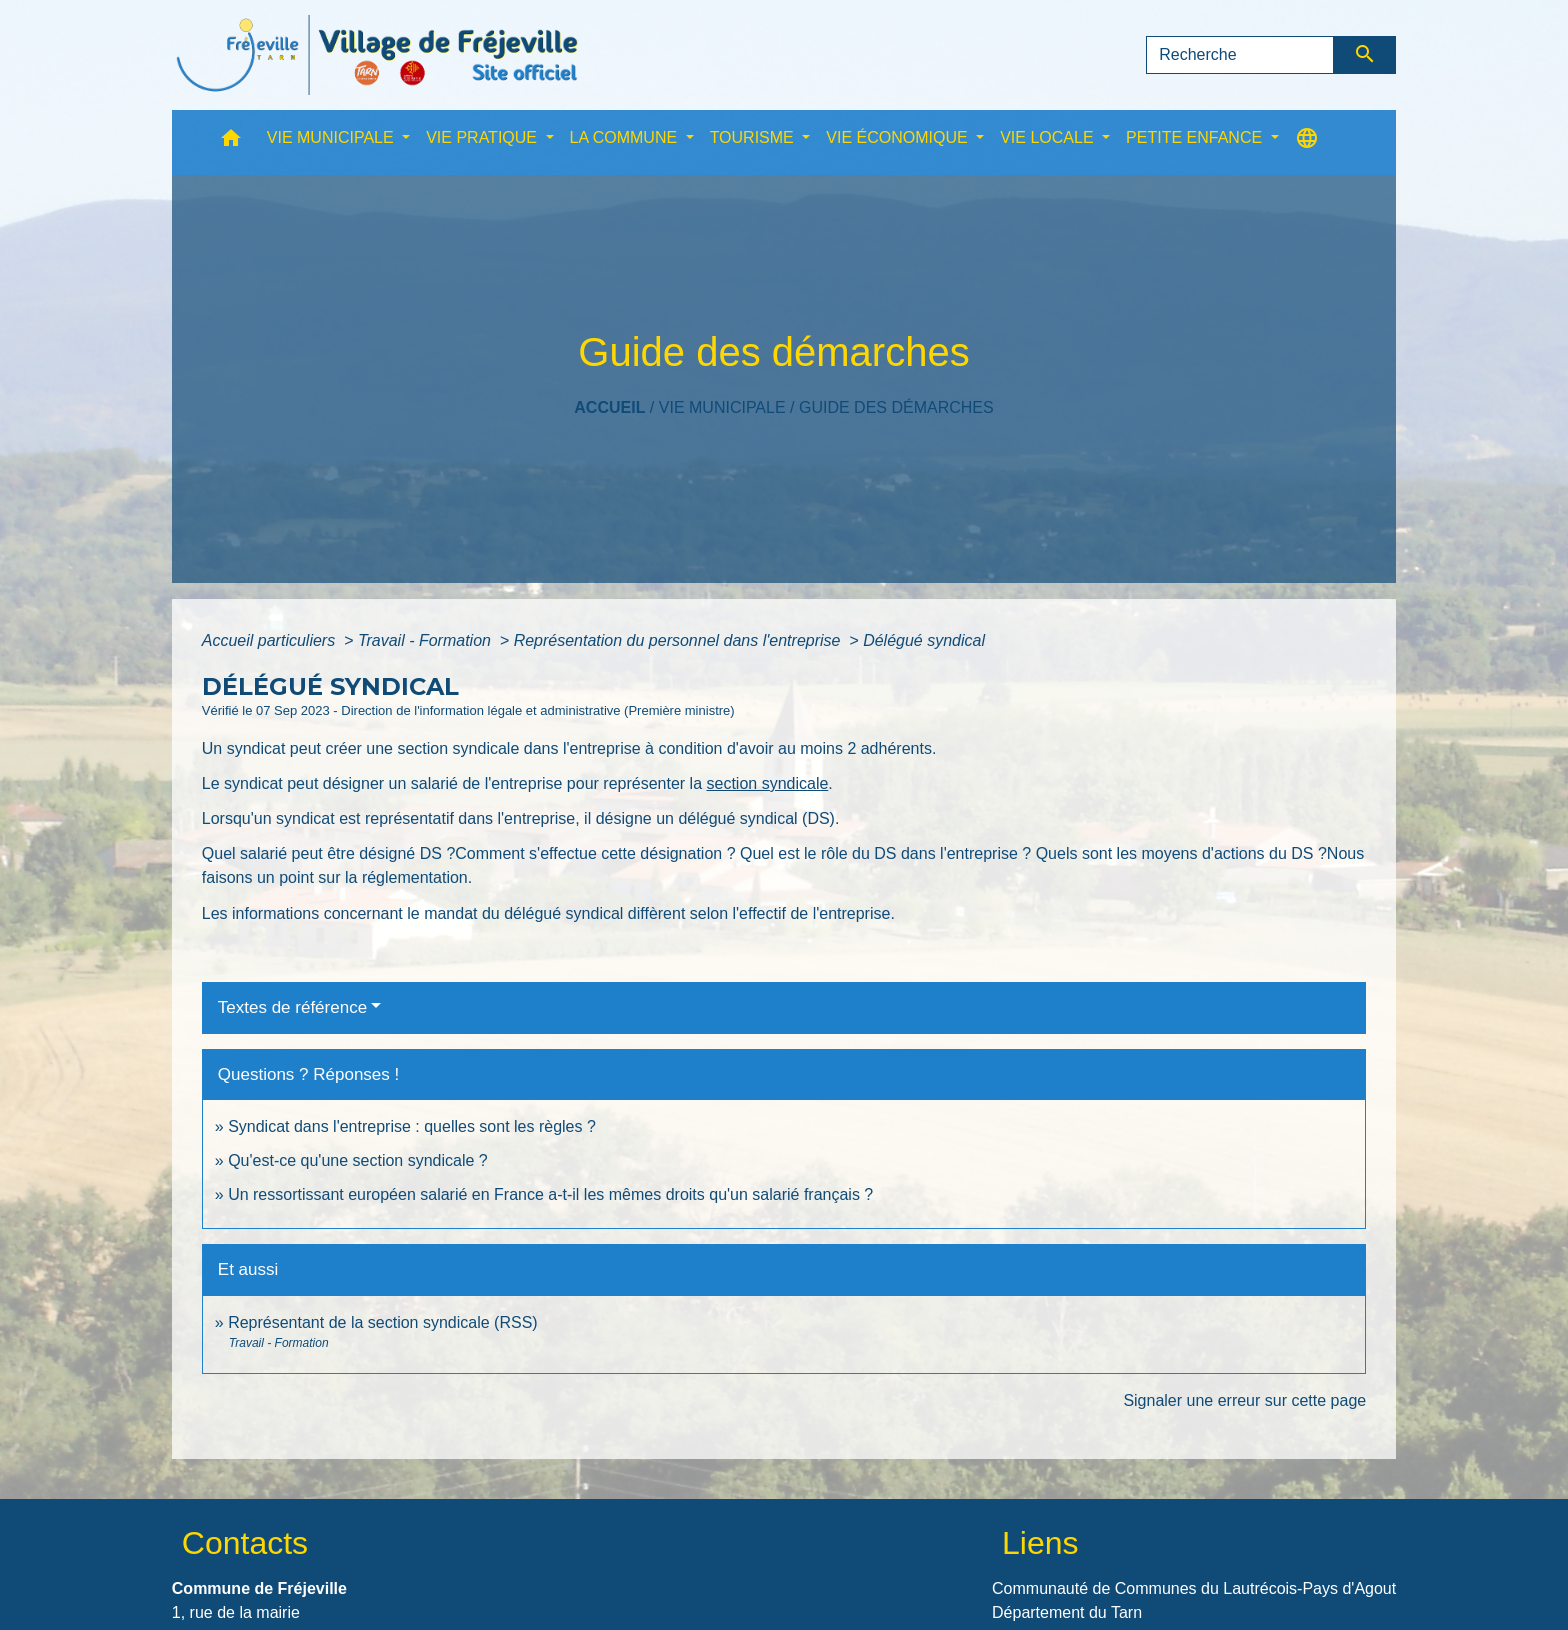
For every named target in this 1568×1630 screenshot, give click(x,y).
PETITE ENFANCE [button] (1196, 137)
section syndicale (767, 783)
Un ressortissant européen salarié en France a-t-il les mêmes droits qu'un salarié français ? (550, 1194)
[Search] (1240, 55)
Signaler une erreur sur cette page (1244, 1400)
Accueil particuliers (271, 640)
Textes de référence (292, 1007)
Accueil (609, 407)
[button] (231, 142)
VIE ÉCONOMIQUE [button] (899, 137)
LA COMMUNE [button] (626, 137)
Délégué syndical (924, 640)
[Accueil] (377, 55)
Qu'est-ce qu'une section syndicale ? (358, 1160)
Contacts (245, 1543)
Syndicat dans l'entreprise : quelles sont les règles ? (412, 1126)
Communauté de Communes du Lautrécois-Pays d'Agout (1194, 1588)
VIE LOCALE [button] (1049, 137)
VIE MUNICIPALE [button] (332, 137)
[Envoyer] (1365, 55)
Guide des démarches (896, 407)
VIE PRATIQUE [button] (483, 137)
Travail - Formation (427, 640)
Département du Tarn (1067, 1612)
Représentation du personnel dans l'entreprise (679, 640)
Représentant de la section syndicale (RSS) (383, 1322)
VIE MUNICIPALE (722, 407)
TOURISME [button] (754, 137)
